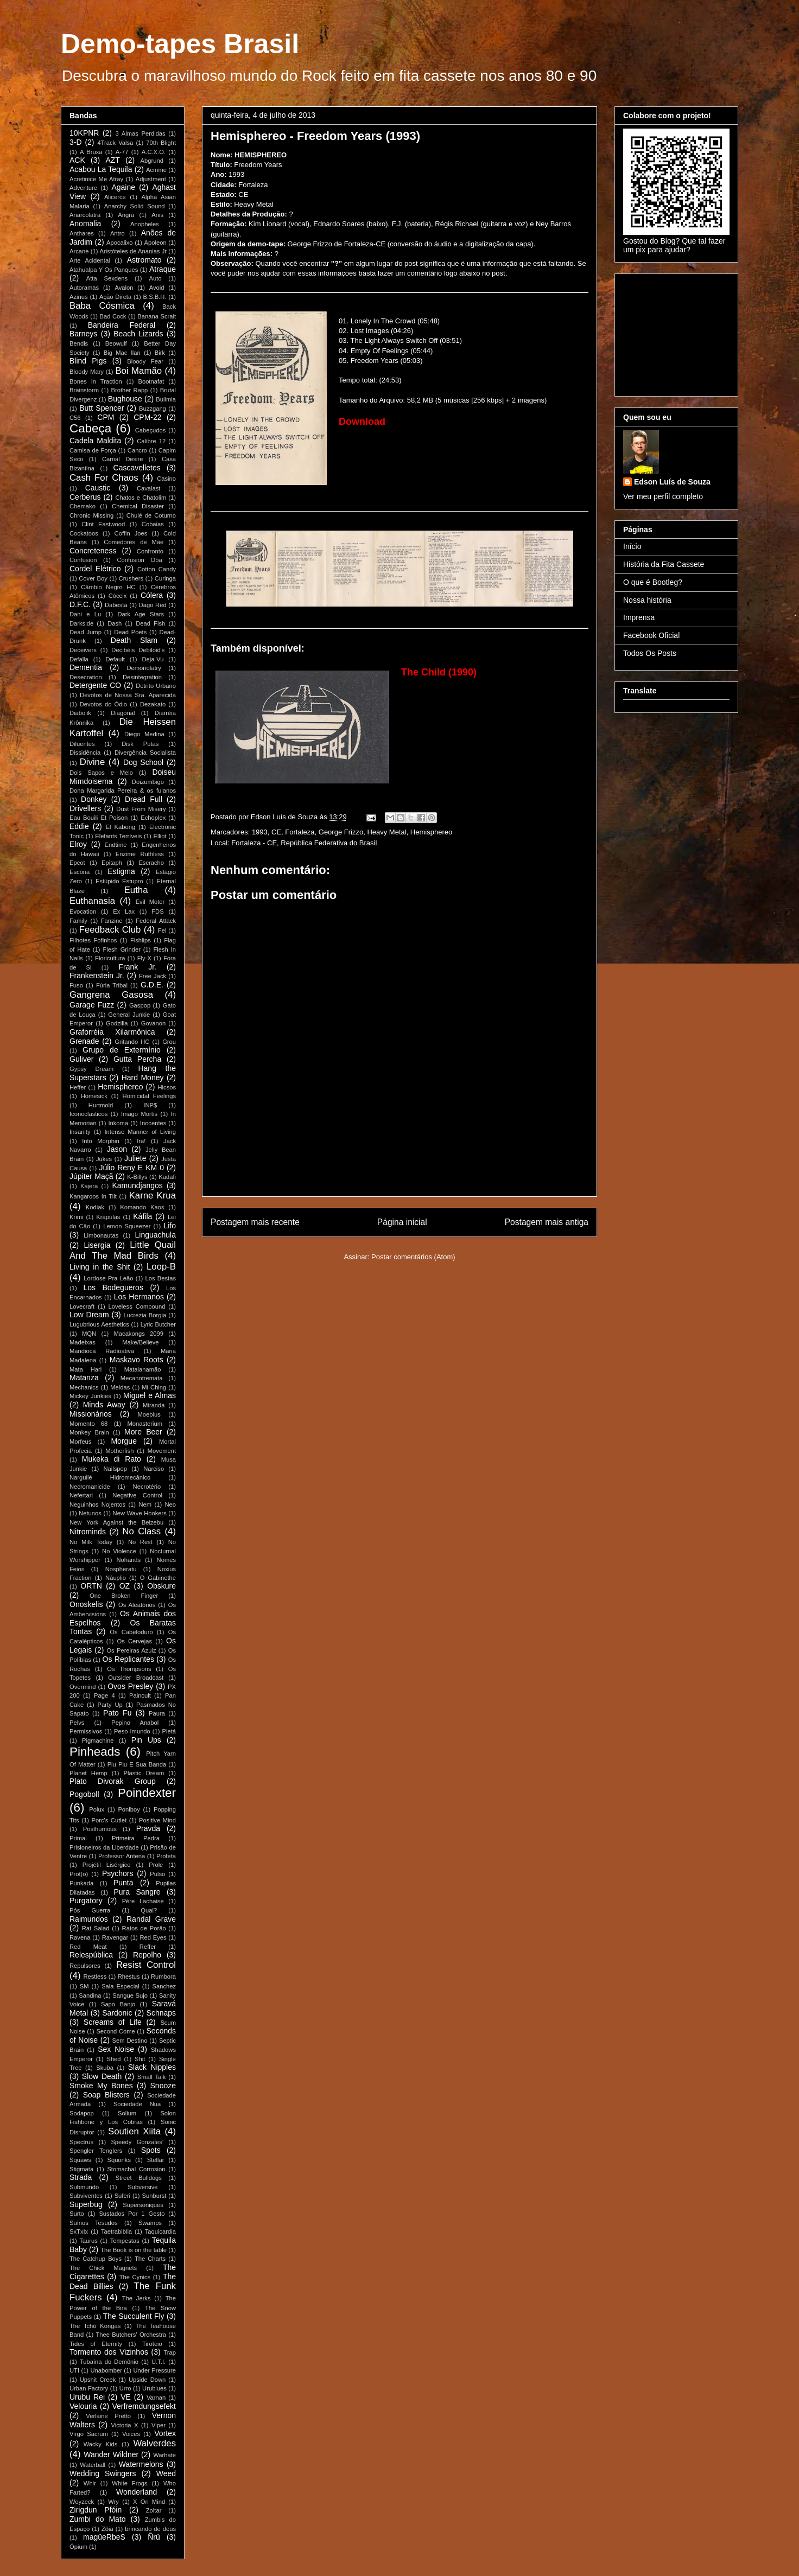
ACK (77, 160)
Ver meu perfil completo (663, 496)
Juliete (135, 1158)
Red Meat (88, 1946)
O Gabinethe (158, 1577)
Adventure (83, 187)
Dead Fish (150, 623)
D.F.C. (80, 604)
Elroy (78, 844)
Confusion (83, 560)
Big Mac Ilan (122, 352)
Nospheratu (121, 1569)
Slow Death (102, 2076)
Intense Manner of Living (140, 1131)
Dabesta (116, 605)
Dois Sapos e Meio (101, 772)
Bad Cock (112, 316)
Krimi (76, 1217)
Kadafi (167, 1177)
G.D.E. (152, 984)
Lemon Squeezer (126, 1226)
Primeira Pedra (136, 1838)
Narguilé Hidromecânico (109, 1477)
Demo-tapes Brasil (180, 44)
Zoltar (154, 2510)
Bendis (78, 343)
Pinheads (94, 1751)
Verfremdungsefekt (144, 2406)
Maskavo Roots (136, 1359)
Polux (96, 1809)
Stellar (155, 2160)
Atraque (162, 269)
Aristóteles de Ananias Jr (133, 251)
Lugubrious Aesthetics (99, 1324)
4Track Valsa (115, 142)
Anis (157, 215)
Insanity (80, 1131)
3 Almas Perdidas (141, 133)
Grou (169, 1041)
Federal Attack (156, 920)
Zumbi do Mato (97, 2519)
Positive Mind (157, 1820)
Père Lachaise (143, 1901)
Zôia (107, 2529)
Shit (140, 2059)
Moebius (149, 1414)
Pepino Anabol (134, 1722)
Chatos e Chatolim (140, 497)
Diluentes (82, 744)
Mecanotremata (142, 1378)
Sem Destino (130, 2040)
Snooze (163, 2085)
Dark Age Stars (140, 614)
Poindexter (147, 1793)
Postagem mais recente (255, 1222)
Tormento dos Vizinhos (108, 2352)
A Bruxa (91, 152)
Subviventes (86, 2195)
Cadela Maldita (95, 440)
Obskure (161, 1586)
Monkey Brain (89, 1432)
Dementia (85, 667)
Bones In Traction (95, 381)
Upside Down (147, 2379)
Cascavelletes (137, 467)
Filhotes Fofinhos (93, 940)
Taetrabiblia (116, 2231)
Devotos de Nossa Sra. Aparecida (128, 695)
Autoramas (84, 287)
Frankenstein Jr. (96, 975)
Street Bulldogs (139, 2178)
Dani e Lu (85, 614)
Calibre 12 (151, 441)
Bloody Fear (145, 361)
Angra (126, 215)
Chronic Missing (91, 515)
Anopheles (144, 224)
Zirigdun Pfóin (95, 2509)
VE (126, 2397)
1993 (260, 832)
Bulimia (166, 399)
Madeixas (82, 1342)
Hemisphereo (431, 832)
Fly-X (144, 958)
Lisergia (97, 1245)
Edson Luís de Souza (672, 481)
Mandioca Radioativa (101, 1351)
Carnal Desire (122, 459)
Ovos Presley (130, 1686)
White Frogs (129, 2483)
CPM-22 (147, 417)
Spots (151, 2150)
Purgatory (86, 1900)
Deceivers (83, 650)
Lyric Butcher (158, 1324)
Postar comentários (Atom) (413, 1257)
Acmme (156, 170)
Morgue (123, 1441)
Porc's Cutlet (109, 1820)
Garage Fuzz (91, 1004)
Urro (125, 2388)
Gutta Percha (137, 1059)
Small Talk (151, 2077)
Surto (76, 2213)
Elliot (159, 836)
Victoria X (124, 2425)
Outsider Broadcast (135, 1677)
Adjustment (151, 179)
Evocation (82, 911)
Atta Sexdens (107, 278)
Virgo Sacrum (88, 2434)
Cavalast (149, 488)
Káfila (142, 1216)
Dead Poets (130, 632)
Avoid (156, 287)
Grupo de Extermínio (122, 1049)
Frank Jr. (137, 966)
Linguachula (155, 1234)
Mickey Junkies (90, 1396)
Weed (166, 2473)
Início (632, 546)
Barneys (83, 333)
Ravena (80, 1937)
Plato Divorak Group (112, 1781)
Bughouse (125, 398)
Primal (78, 1838)
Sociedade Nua (137, 2104)
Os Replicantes (128, 1659)
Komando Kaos (142, 1207)
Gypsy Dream (91, 1069)
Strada (80, 2177)
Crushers (131, 578)
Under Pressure (154, 2370)
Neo (170, 1504)
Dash (114, 623)
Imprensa (639, 617)
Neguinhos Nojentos (97, 1504)
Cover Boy (93, 578)
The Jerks (136, 2298)
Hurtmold (100, 1105)
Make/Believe (140, 1342)
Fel (162, 930)
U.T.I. (158, 2361)
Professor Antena (121, 1856)
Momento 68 (88, 1423)
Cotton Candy (156, 569)
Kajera (89, 1186)
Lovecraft (81, 1306)
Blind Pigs (88, 360)
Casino (166, 478)
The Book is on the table (133, 2250)
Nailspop (116, 1468)
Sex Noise (116, 2049)
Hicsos (166, 1087)
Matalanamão (142, 1369)
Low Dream (89, 1314)
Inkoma (118, 1123)
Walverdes (154, 2443)
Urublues (154, 2388)
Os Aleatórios (136, 1605)
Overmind (82, 1687)
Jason (117, 1149)
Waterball (92, 2465)
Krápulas (108, 1217)
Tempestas (124, 2240)
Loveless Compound (137, 1306)
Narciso (153, 1468)
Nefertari (81, 1495)
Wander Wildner (111, 2454)
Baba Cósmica (102, 306)
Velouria (83, 2406)
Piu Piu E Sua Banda (137, 1764)
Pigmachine (97, 1740)
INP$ (150, 1105)
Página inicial (402, 1222)
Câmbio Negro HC (108, 587)
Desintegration (142, 677)
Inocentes (153, 1123)
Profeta (166, 1856)
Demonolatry (143, 668)
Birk (160, 352)
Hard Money (143, 1077)
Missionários (90, 1414)
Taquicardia (160, 2231)
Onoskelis (86, 1604)
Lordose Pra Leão (108, 1278)
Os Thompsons (129, 1669)
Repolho (147, 1954)
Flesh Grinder (122, 949)
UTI (74, 2370)
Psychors (118, 1873)
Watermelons (141, 2464)
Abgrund (152, 160)
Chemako (82, 506)
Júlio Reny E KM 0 (131, 1167)
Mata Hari (85, 1369)
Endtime (116, 844)
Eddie (79, 826)
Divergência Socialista (145, 752)
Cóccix (118, 595)
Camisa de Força (92, 450)
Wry (113, 2501)
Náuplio (115, 1577)
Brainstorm (84, 390)
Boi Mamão (138, 371)
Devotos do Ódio (103, 704)
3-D (75, 142)
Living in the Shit (99, 1267)
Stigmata (81, 2169)
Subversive (142, 2187)
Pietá (169, 1731)
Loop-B (161, 1266)
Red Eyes (152, 1937)
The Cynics (134, 2277)
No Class (141, 1531)
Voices (131, 2434)
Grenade (84, 1041)
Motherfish (119, 1451)
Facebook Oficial (651, 635)
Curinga (165, 578)
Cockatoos (83, 533)
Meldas (120, 1387)
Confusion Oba (139, 560)
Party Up (109, 1704)
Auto (155, 278)
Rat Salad (96, 1928)
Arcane (78, 251)
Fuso (76, 985)
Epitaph (112, 862)
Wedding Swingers (102, 2473)
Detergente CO (95, 685)
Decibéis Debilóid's (137, 650)
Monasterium (144, 1423)
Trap (169, 2352)
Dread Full (143, 799)
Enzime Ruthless (140, 854)
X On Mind (149, 2501)
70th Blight (161, 142)
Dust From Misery (141, 809)
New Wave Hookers (140, 1513)
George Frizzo (310, 244)
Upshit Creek (98, 2379)
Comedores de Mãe (133, 542)
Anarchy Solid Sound (134, 206)
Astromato (144, 260)
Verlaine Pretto (108, 2416)
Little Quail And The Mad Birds (122, 1250)
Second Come (115, 2031)
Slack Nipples (152, 2067)
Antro (117, 233)
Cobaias (153, 524)
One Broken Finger (124, 1595)
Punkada (81, 1883)
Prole (156, 1864)
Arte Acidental (89, 260)
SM (84, 1986)
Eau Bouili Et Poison (98, 817)
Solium (127, 2113)
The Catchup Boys (95, 2258)
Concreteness (92, 550)
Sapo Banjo (118, 2004)
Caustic (98, 487)
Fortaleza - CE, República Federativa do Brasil (304, 843)
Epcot (77, 862)
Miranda (153, 1405)
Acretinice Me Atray (96, 179)
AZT (112, 160)
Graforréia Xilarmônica (112, 1032)
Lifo (169, 1225)
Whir (90, 2483)
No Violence (119, 1551)
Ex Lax (124, 911)
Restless (94, 1976)
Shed (113, 2059)
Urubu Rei (87, 2397)
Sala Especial (120, 1986)
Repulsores (84, 1965)
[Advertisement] (399, 1172)
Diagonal (123, 713)
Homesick (94, 1096)
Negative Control (137, 1495)
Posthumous (100, 1829)
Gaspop (139, 1005)
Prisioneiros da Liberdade (104, 1847)
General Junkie (129, 1014)
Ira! (141, 1141)
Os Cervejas (135, 1641)
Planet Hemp (88, 1773)
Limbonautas (101, 1235)
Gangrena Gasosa (111, 995)
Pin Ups (146, 1740)
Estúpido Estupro (119, 881)
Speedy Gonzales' (137, 2142)
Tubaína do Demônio (109, 2361)
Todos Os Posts (649, 653)
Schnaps (161, 2012)
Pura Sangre (136, 1892)
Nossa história (647, 600)
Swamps (150, 2223)
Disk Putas (140, 744)
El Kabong (121, 827)
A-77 (122, 152)
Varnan (156, 2397)
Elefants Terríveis (118, 836)
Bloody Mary (86, 371)
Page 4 (104, 1695)
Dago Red (153, 605)
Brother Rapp (129, 390)
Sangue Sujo (130, 1995)
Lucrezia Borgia (144, 1315)
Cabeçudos (150, 430)
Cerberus (85, 497)
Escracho (151, 862)
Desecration (85, 677)
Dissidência (84, 752)
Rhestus (129, 1976)
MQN (89, 1333)
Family (78, 920)
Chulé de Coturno (151, 515)
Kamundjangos (137, 1185)
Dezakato (153, 704)
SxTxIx (78, 2231)
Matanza (84, 1377)
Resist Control (146, 1965)
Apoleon (155, 242)
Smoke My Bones (101, 2085)
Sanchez (164, 1986)
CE (276, 832)
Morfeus (80, 1441)
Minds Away (104, 1404)
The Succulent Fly (133, 2316)
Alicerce (115, 197)
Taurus (88, 2240)
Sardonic (117, 2012)
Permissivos (85, 1731)
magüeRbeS (104, 2537)
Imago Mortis (139, 1114)
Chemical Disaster (138, 506)
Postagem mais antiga (546, 1222)
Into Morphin (100, 1141)
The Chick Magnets (103, 2268)
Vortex (165, 2433)
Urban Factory (88, 2388)
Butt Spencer (101, 408)
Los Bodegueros (113, 1287)
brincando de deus (150, 2529)
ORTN (91, 1586)
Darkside (81, 623)
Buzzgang (152, 408)
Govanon (153, 1023)
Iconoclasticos (88, 1114)
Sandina (90, 1995)
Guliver (81, 1059)
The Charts (150, 2258)
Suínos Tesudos (93, 2223)
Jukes (104, 1159)
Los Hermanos (139, 1296)
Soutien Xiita (134, 2131)
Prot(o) (78, 1874)
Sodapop (81, 2113)
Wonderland (136, 2492)
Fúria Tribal (112, 985)
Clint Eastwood (103, 524)
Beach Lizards (138, 333)
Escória (79, 872)
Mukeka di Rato (111, 1459)
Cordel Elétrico (95, 568)
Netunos (90, 1513)
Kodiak (95, 1207)
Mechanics (83, 1387)
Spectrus (81, 2142)
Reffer (147, 1946)
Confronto (150, 551)
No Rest (140, 1542)
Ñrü (154, 2537)
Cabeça (90, 428)
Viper (158, 2425)
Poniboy (128, 1809)
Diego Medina (144, 734)
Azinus (78, 297)
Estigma (121, 871)
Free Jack (152, 976)
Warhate (164, 2455)
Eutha (136, 890)
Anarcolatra (84, 215)
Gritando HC (132, 1041)
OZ (124, 1586)
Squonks (119, 2160)
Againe (123, 187)
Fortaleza (299, 832)
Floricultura (110, 958)
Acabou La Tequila (100, 169)
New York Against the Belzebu (116, 1522)
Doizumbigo (148, 782)
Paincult (140, 1695)
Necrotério (147, 1486)
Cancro (137, 450)
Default (114, 659)
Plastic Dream (144, 1773)
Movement (162, 1451)
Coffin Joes (131, 533)
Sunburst (154, 2195)
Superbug (86, 2204)
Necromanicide (89, 1486)
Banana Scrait (156, 316)
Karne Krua (152, 1195)
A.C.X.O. (154, 152)
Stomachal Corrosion (136, 2169)
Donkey (93, 799)
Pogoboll (84, 1794)
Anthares (81, 233)
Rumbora (163, 1976)
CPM (105, 417)
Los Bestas (160, 1278)
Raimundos (88, 1919)
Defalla (78, 659)
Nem (144, 1504)
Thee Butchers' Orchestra (131, 2334)
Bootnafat (151, 381)
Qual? (149, 1910)
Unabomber (106, 2370)
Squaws (80, 2160)
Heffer (77, 1087)
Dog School (143, 762)
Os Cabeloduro (131, 1632)
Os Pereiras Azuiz (131, 1650)
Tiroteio (152, 2344)
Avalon (124, 287)
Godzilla (117, 1023)
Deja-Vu (152, 659)
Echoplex (153, 817)
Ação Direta (115, 297)
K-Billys (137, 1177)
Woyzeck (81, 2501)
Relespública (91, 1954)
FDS (157, 911)
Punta (123, 1882)
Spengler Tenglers (95, 2150)
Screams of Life (113, 2022)
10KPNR (84, 133)
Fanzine (112, 920)
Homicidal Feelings (149, 1096)
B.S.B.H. (155, 297)
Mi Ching (154, 1387)
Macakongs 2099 (138, 1333)
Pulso (157, 1874)
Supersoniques (143, 2205)
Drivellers (85, 808)
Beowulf (116, 343)
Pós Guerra (89, 1910)
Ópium (78, 2546)
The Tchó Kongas (95, 2326)
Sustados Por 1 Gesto (131, 2213)
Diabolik (80, 713)
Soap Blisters (106, 2094)
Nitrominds (87, 1531)
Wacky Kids (101, 2444)
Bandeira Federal (121, 325)
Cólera (152, 595)
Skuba (104, 2067)
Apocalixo (119, 242)
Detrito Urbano (156, 686)
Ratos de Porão (144, 1928)
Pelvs (76, 1722)
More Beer (143, 1431)
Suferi (122, 2195)
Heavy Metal (386, 832)
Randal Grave (151, 1919)
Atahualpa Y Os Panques (103, 269)
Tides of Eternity (95, 2344)
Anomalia (85, 223)
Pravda (148, 1828)
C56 (75, 418)
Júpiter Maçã (91, 1176)
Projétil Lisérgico (107, 1864)
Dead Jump (85, 632)
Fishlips (140, 940)
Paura (157, 1713)
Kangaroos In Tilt (93, 1196)
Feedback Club (110, 929)
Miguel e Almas (149, 1395)
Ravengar (115, 1937)
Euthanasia (92, 901)
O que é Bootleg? (652, 582)
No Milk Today (90, 1542)
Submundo (84, 2187)
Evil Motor (150, 901)
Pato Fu (117, 1712)
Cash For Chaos (103, 478)
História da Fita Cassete (663, 564)
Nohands (128, 1560)
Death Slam (134, 640)
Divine (92, 762)
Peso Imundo (132, 1731)
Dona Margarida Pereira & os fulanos (122, 790)
